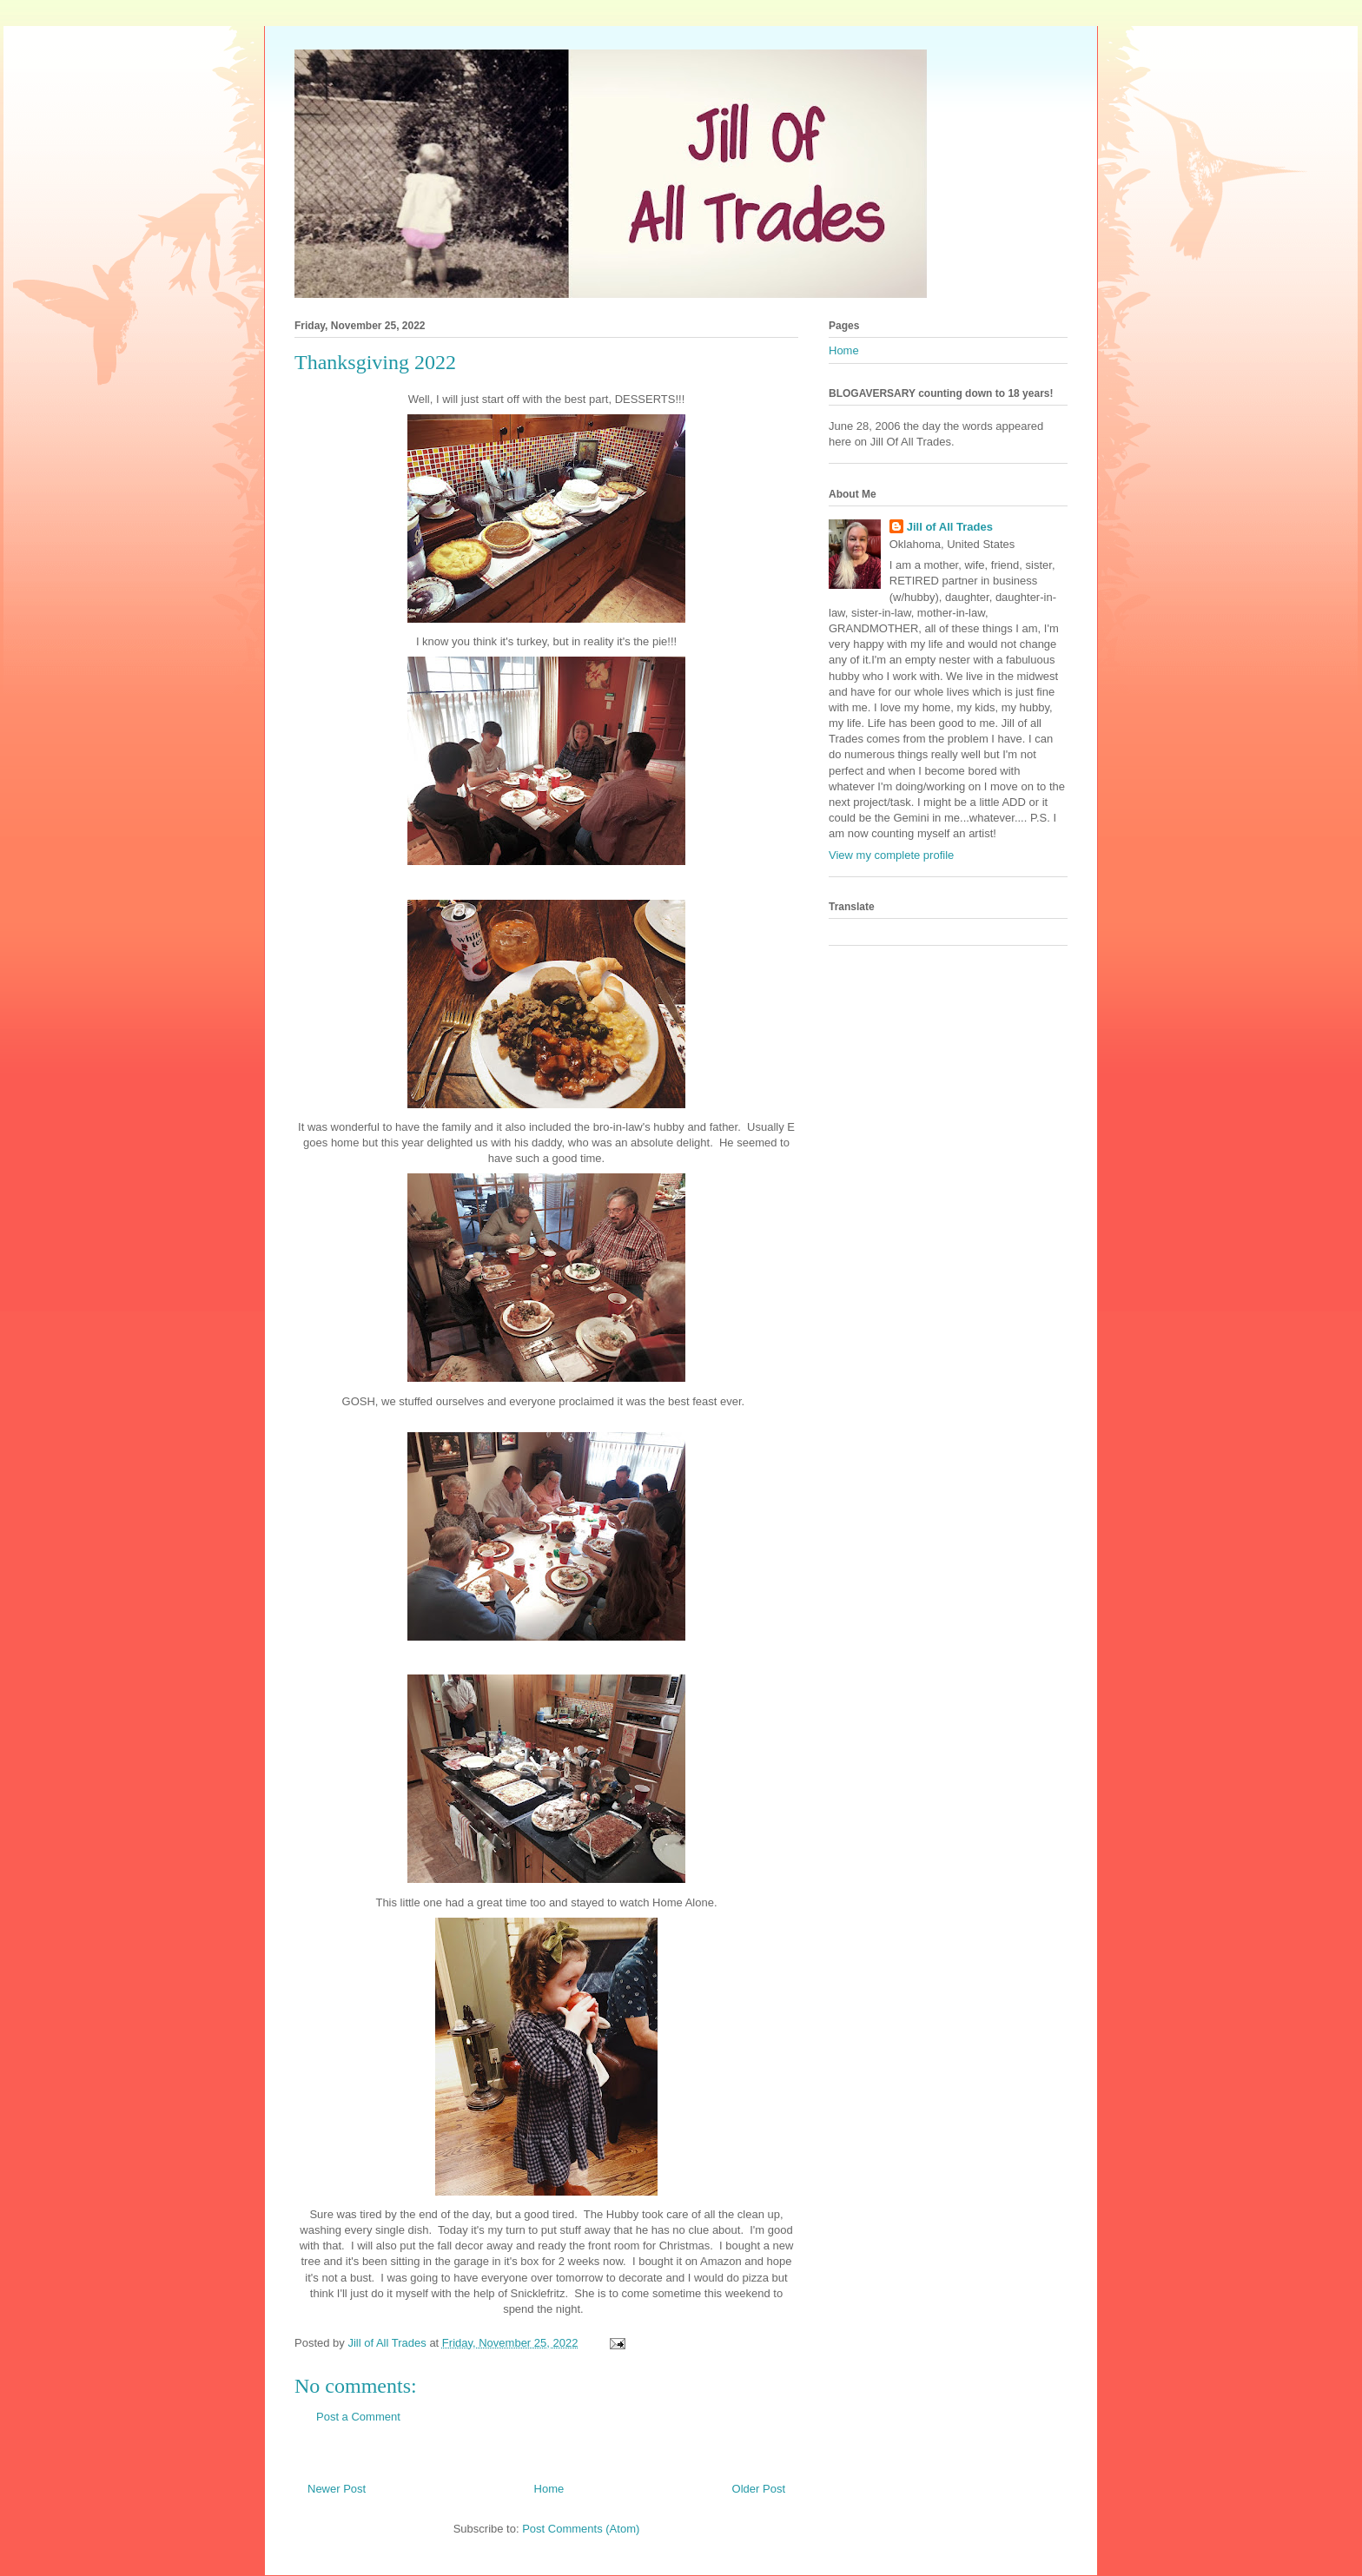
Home (549, 2488)
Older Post (758, 2488)
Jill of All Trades (950, 526)
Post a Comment (358, 2416)
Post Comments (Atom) (580, 2528)
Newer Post (336, 2488)
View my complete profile (891, 855)
